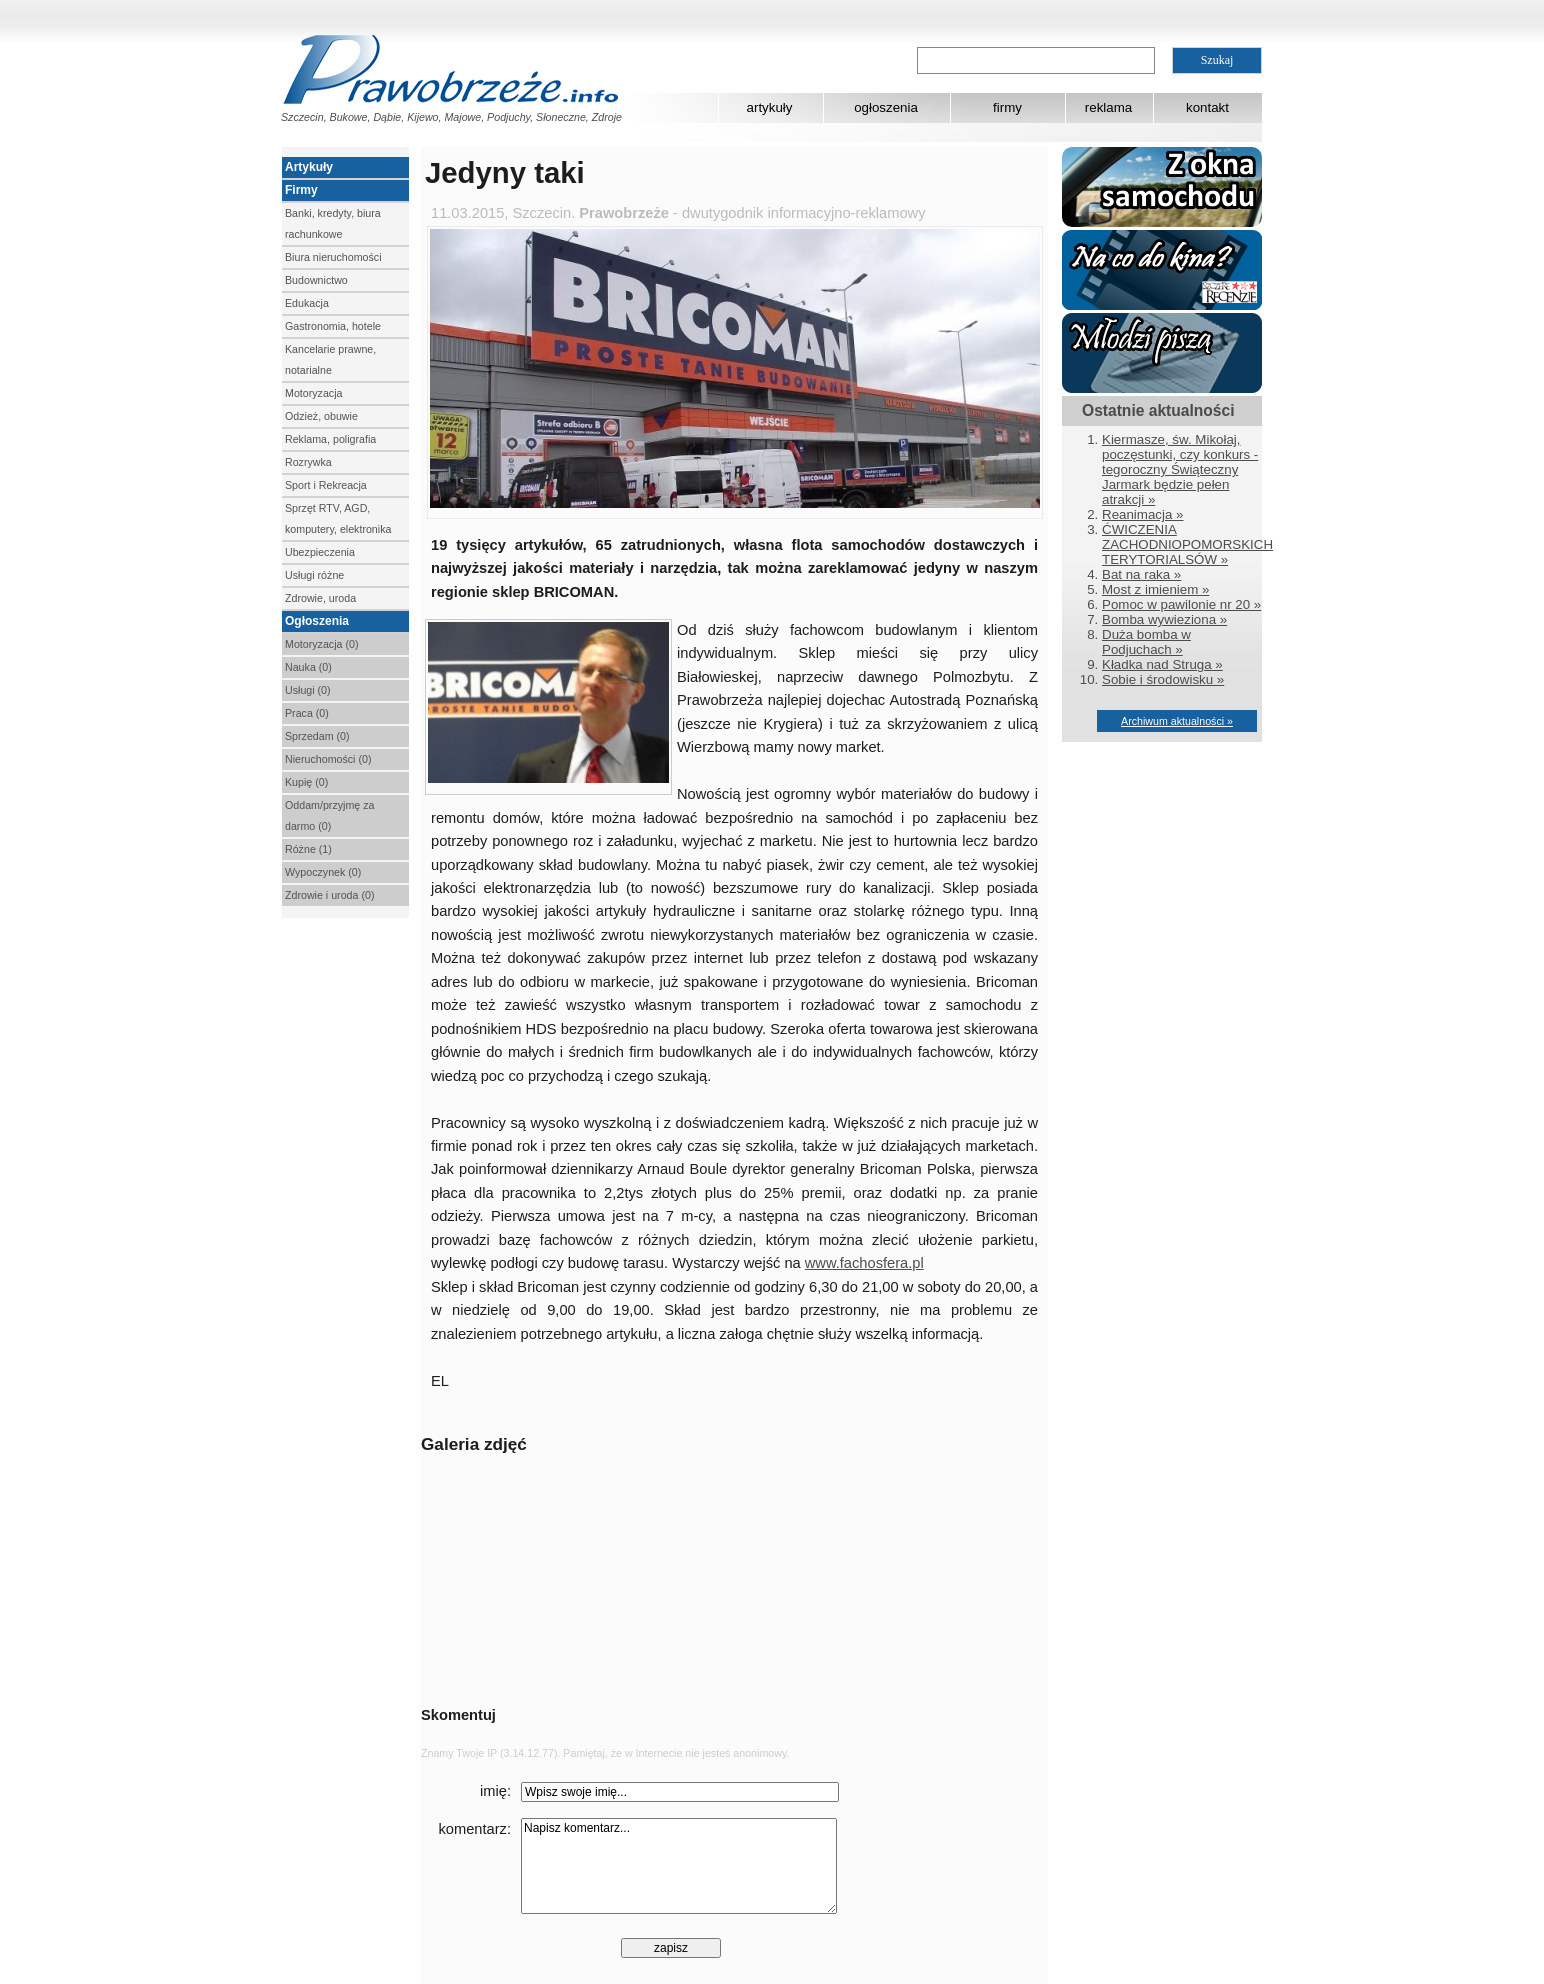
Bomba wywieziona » (1164, 619)
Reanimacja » (1143, 514)
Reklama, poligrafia (330, 439)
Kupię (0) (306, 782)
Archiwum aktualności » (1177, 721)
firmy (1007, 107)
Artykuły (309, 167)
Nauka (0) (308, 667)
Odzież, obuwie (321, 416)
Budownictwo (316, 280)
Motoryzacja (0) (321, 644)
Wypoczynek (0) (323, 872)
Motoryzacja (313, 393)
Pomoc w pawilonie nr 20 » (1181, 604)
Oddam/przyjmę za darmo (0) (329, 815)
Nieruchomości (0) (328, 759)
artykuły (770, 107)
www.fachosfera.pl (864, 1263)
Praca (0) (307, 713)
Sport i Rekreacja (326, 485)
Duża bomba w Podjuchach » (1146, 642)
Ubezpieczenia (320, 552)
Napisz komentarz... (679, 1866)
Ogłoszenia (317, 621)
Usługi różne (314, 575)
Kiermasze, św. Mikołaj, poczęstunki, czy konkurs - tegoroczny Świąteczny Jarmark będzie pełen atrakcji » (1180, 469)
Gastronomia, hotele (333, 326)
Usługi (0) (308, 690)
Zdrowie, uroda (320, 598)
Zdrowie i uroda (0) (329, 895)
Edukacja (307, 303)
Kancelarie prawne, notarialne (330, 359)
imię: (495, 1791)
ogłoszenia (886, 107)
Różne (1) (308, 849)
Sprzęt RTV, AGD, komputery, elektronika (338, 518)
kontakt (1207, 107)
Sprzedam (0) (317, 736)
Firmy (301, 190)
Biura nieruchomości (333, 257)
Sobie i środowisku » (1163, 679)
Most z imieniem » (1155, 589)
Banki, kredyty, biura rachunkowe (333, 223)
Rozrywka (308, 462)
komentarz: (475, 1829)
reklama (1108, 107)
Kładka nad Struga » (1162, 664)
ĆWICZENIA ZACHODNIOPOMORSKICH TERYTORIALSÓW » (1187, 544)
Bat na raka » (1141, 574)
